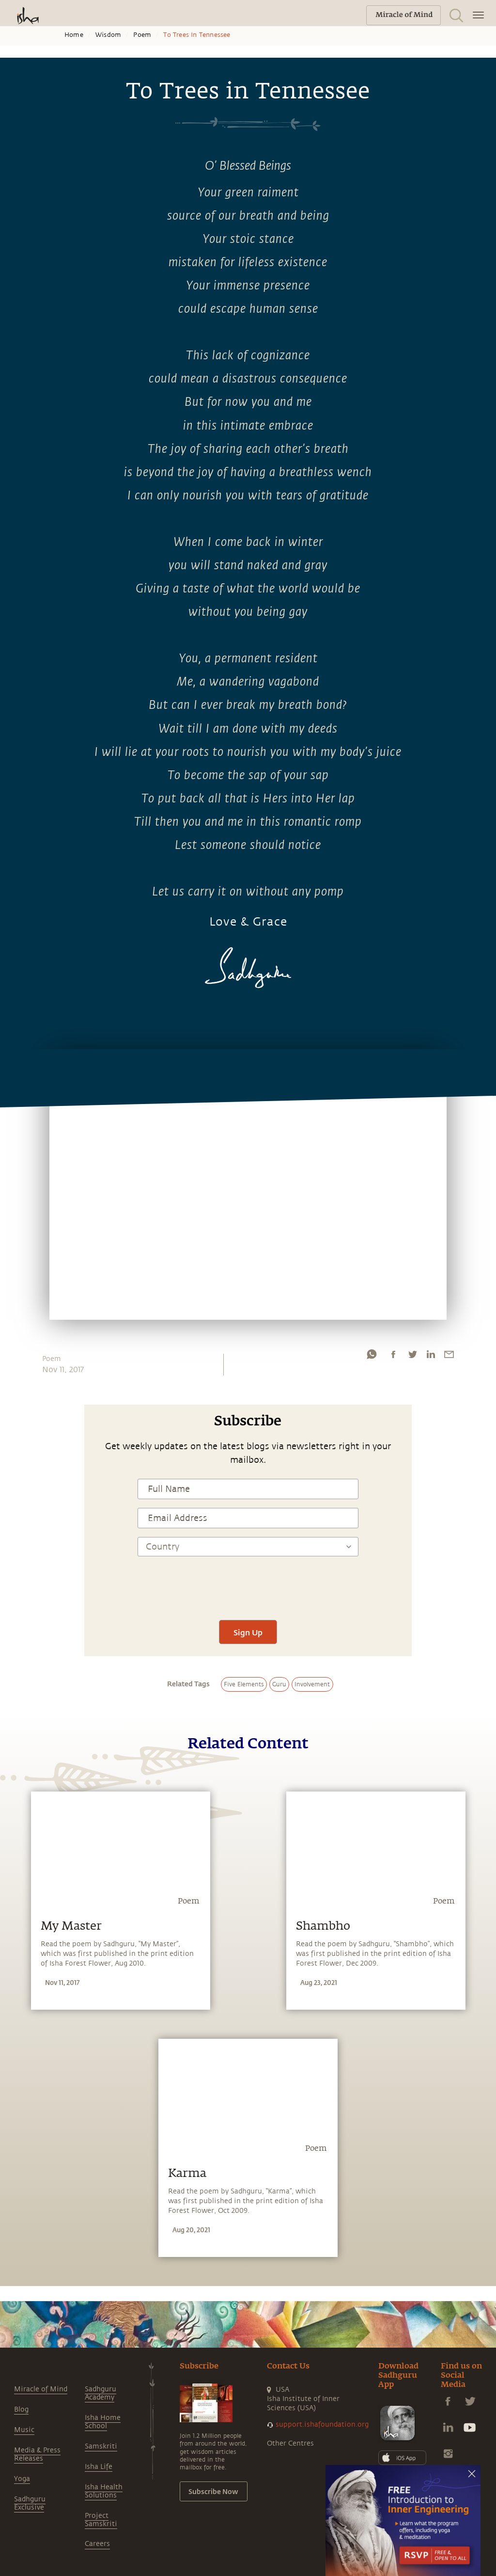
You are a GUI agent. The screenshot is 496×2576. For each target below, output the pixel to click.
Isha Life (98, 2466)
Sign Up (248, 1632)
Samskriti (101, 2446)
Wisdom (108, 35)
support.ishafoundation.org (322, 2424)
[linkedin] (430, 1356)
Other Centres (290, 2443)
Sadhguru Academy (100, 2393)
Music (24, 2429)
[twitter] (412, 1356)
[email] (449, 1356)
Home (73, 35)
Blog (21, 2409)
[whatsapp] (371, 1356)
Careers (97, 2543)
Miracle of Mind (40, 2389)
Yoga (22, 2478)
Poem (142, 35)
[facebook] (393, 1356)
